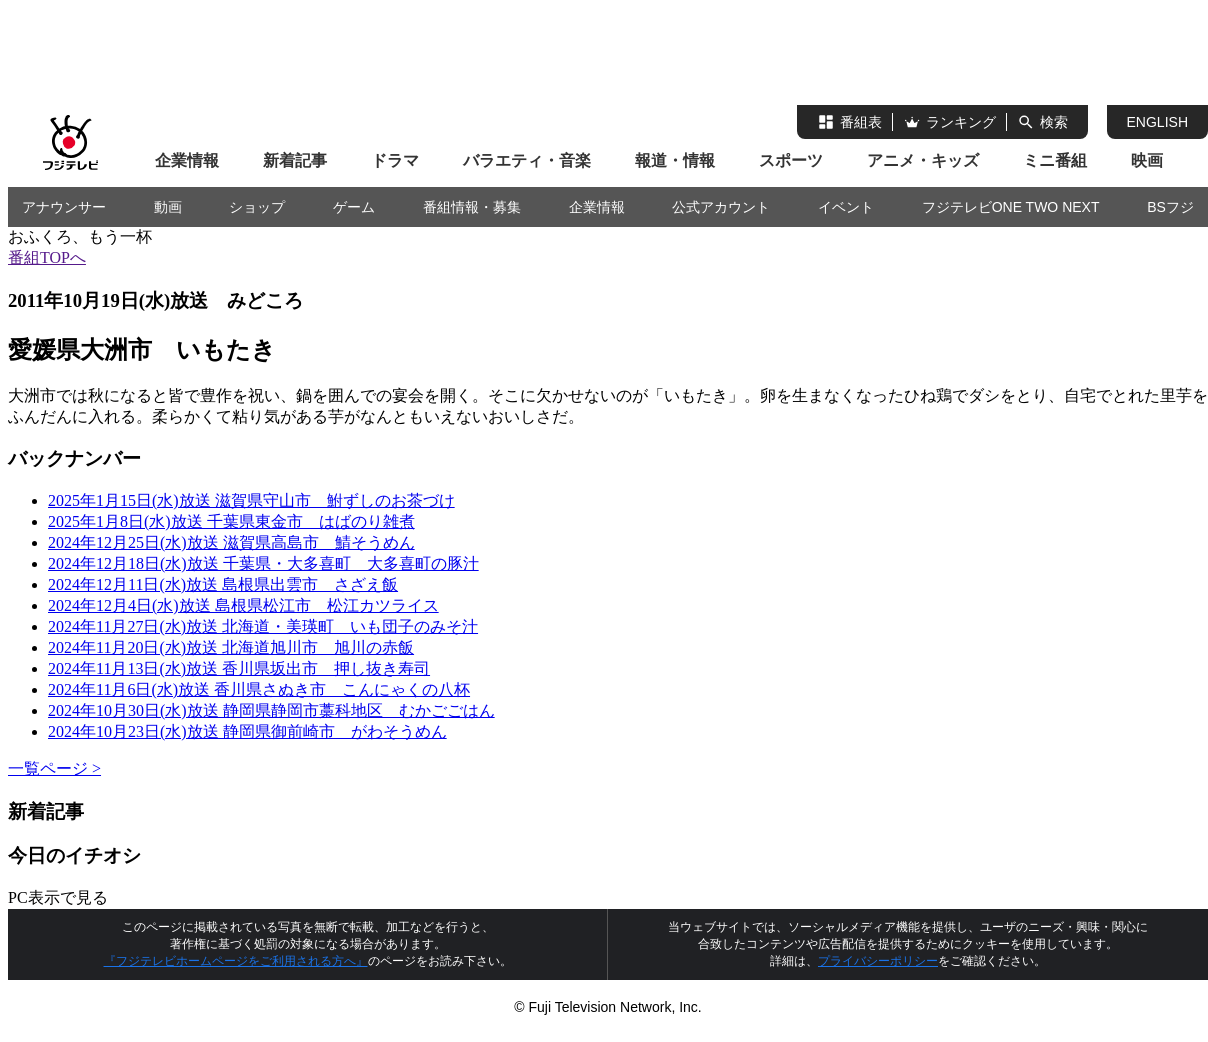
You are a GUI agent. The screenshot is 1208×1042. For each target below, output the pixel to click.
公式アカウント (721, 207)
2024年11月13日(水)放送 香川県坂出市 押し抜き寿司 (239, 668)
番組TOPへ (47, 257)
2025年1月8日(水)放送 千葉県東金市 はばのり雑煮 (231, 521)
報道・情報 (675, 160)
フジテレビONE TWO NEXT (1011, 207)
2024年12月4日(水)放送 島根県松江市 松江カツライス (243, 605)
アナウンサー (64, 207)
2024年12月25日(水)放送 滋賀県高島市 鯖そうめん (231, 542)
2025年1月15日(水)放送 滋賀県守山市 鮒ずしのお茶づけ (251, 500)
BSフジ (1170, 207)
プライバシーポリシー (878, 961)
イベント (846, 207)
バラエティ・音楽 (527, 160)
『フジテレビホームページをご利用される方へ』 (236, 961)
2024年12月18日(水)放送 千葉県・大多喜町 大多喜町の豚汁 (263, 563)
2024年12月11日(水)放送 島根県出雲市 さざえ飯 (223, 584)
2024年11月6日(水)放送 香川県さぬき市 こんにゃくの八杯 (259, 689)
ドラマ (395, 160)
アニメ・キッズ (923, 160)
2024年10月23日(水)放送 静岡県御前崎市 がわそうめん (247, 731)
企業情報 (187, 160)
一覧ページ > (54, 768)
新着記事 (295, 160)
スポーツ (791, 160)
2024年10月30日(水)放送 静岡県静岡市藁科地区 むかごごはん (271, 710)
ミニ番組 (1055, 160)
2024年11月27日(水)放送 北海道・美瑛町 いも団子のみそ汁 (263, 626)
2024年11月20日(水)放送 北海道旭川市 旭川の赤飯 (231, 647)
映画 (1147, 160)
